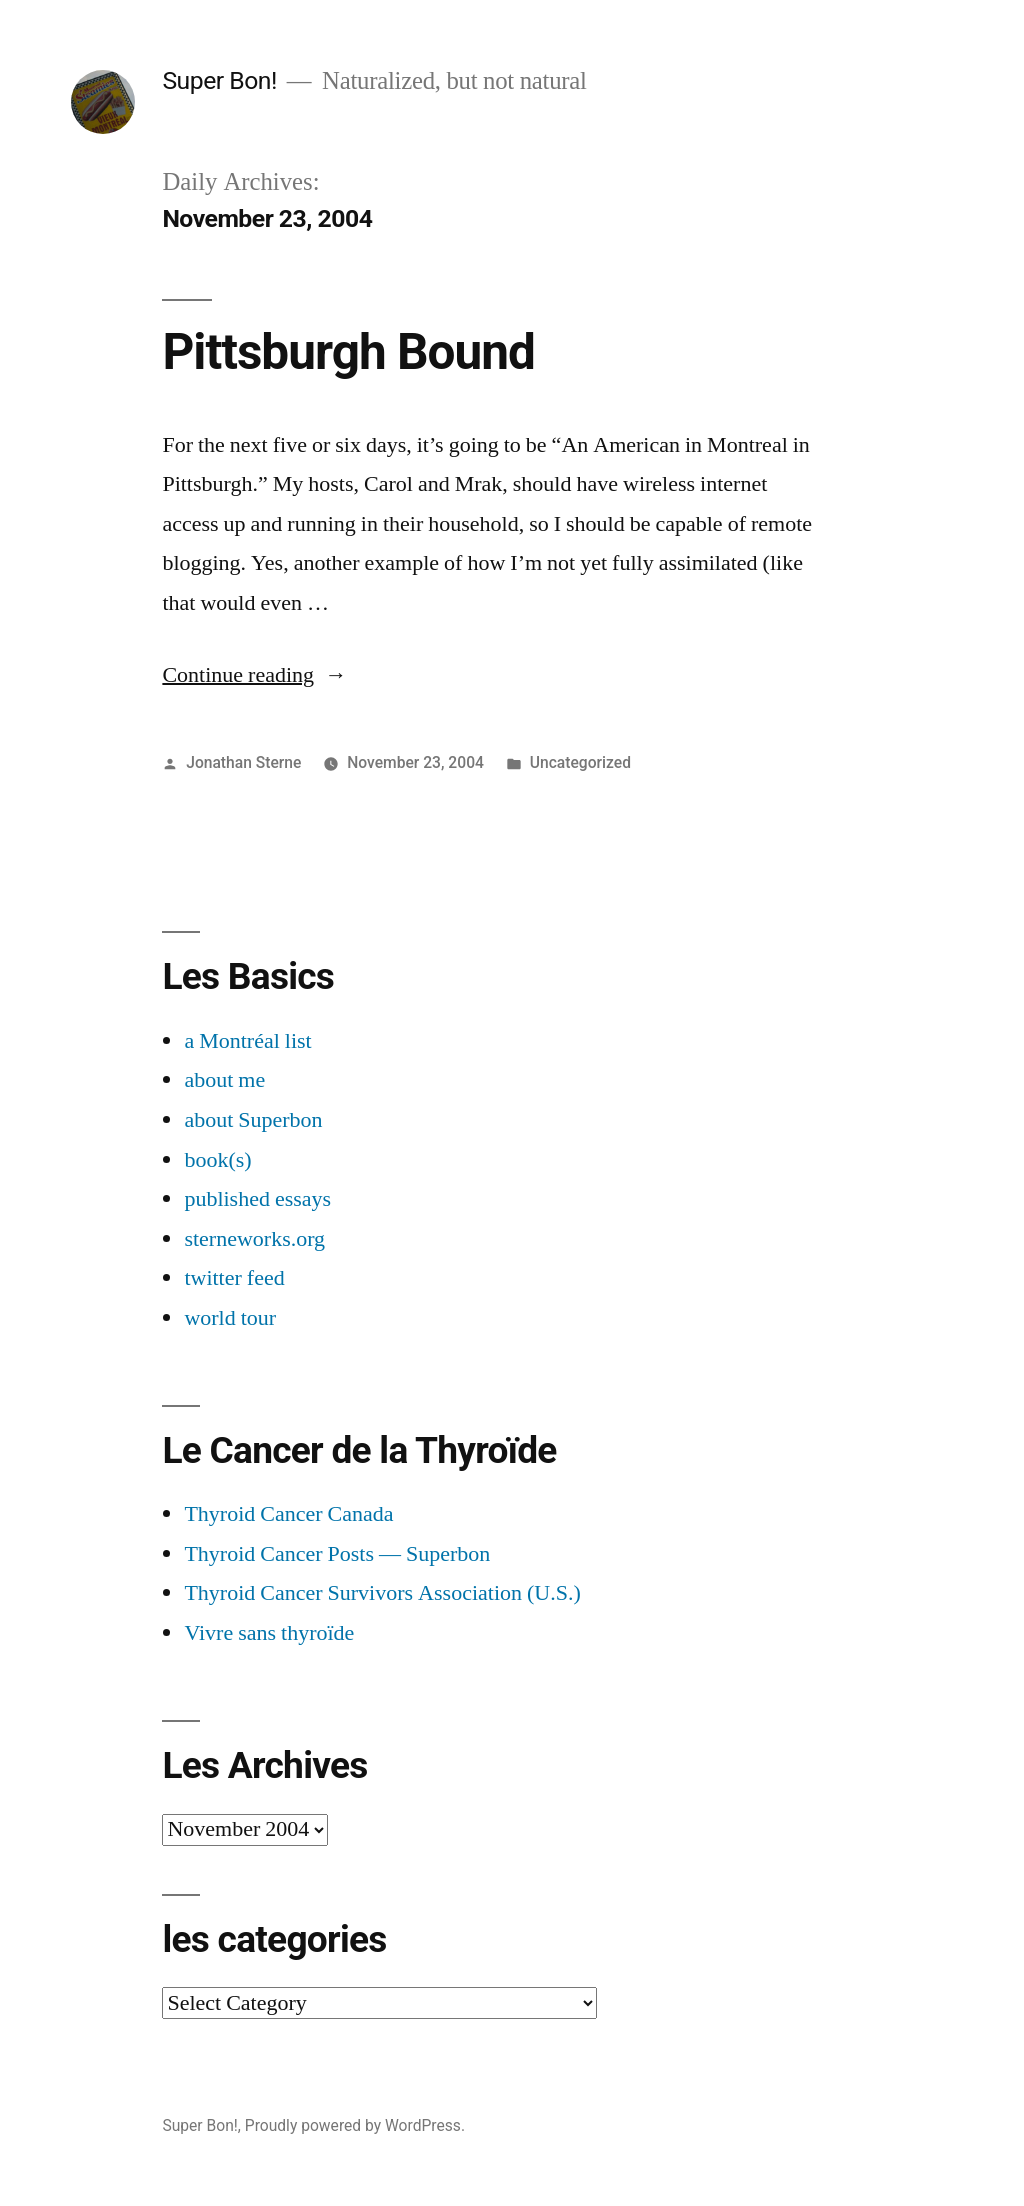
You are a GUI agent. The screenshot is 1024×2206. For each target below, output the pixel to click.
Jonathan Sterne (243, 762)
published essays (257, 1199)
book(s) (217, 1160)
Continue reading (254, 675)
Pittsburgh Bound (348, 352)
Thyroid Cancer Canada (288, 1514)
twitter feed (234, 1278)
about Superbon (253, 1120)
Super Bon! (219, 80)
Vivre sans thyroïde (269, 1633)
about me (224, 1080)
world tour (230, 1318)
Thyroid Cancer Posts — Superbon (337, 1554)
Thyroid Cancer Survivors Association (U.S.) (382, 1593)
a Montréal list (247, 1041)
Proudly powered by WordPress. (355, 2125)
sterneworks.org (254, 1239)
